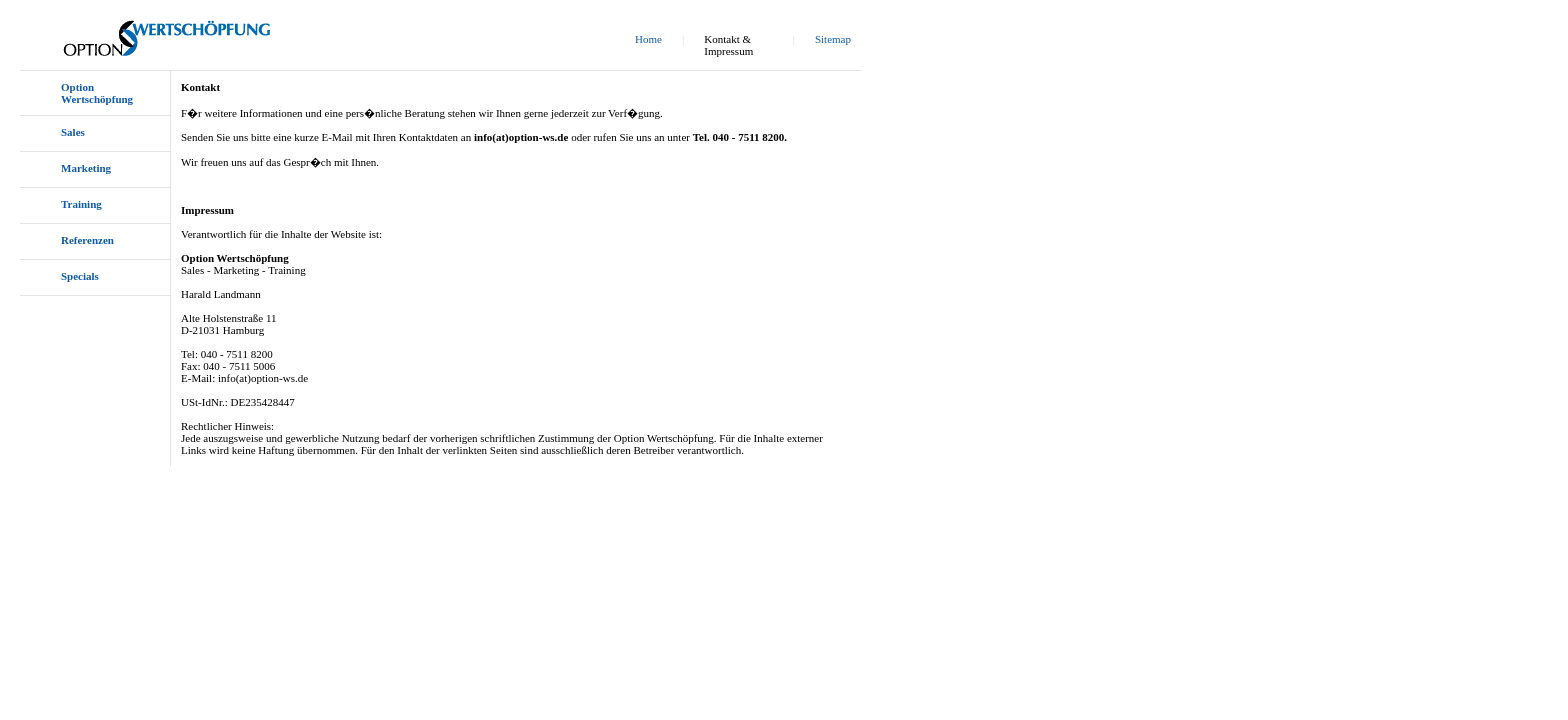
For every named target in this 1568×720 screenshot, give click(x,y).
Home (648, 39)
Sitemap (833, 39)
